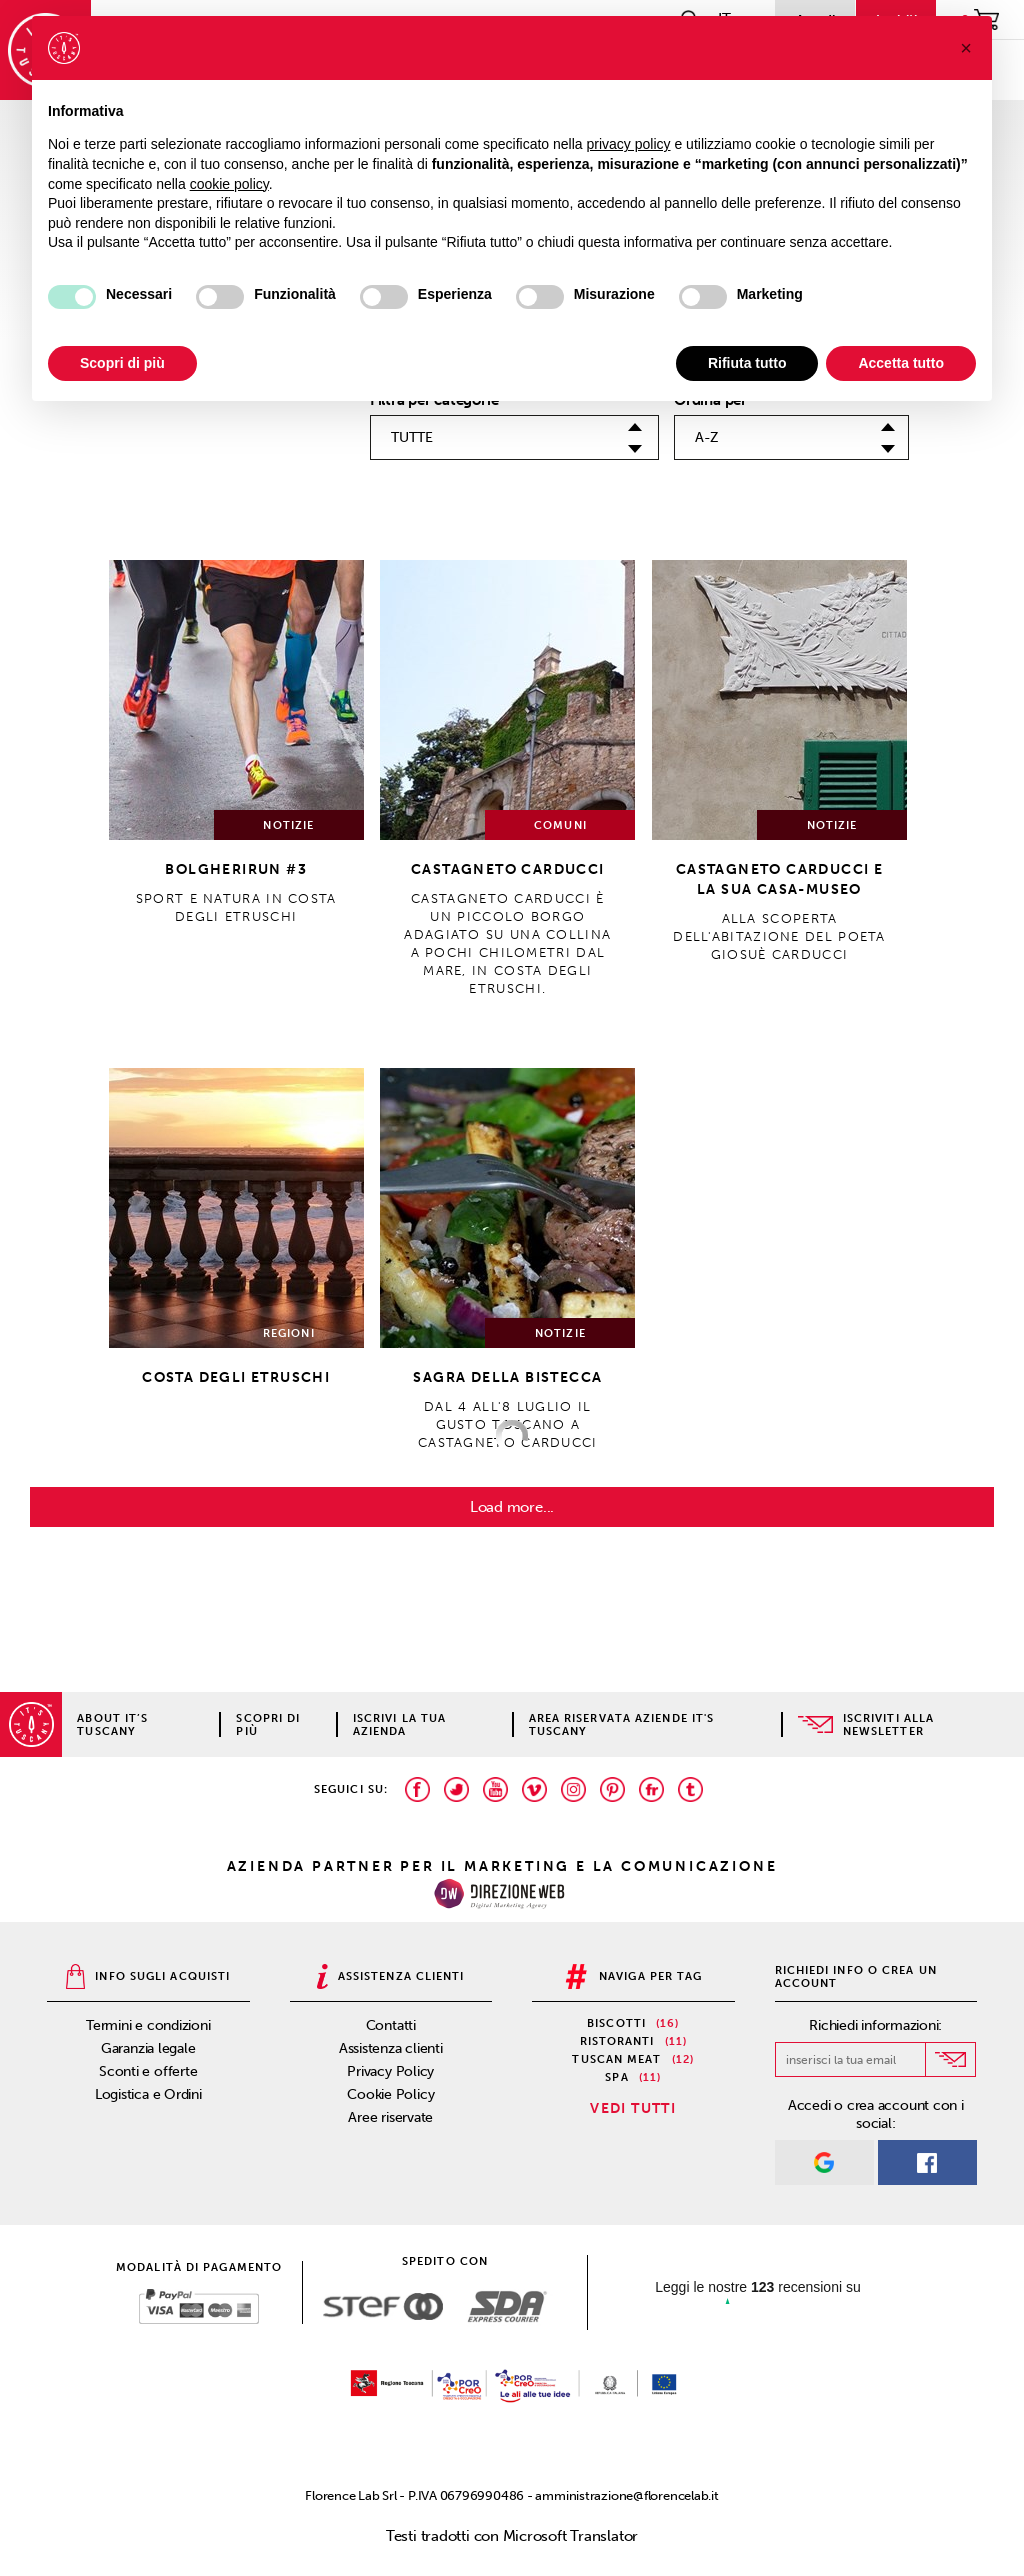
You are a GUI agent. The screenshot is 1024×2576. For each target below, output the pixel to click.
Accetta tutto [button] (901, 363)
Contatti (391, 2025)
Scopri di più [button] (122, 363)
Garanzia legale (148, 2048)
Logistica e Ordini (148, 2094)
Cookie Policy (390, 2094)
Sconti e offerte (148, 2071)
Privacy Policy (390, 2071)
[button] (966, 48)
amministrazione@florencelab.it (626, 2495)
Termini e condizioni (148, 2025)
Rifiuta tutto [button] (747, 363)
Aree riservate (390, 2117)
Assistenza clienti (391, 2048)
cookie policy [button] (229, 184)
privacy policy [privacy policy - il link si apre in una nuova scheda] (629, 144)
